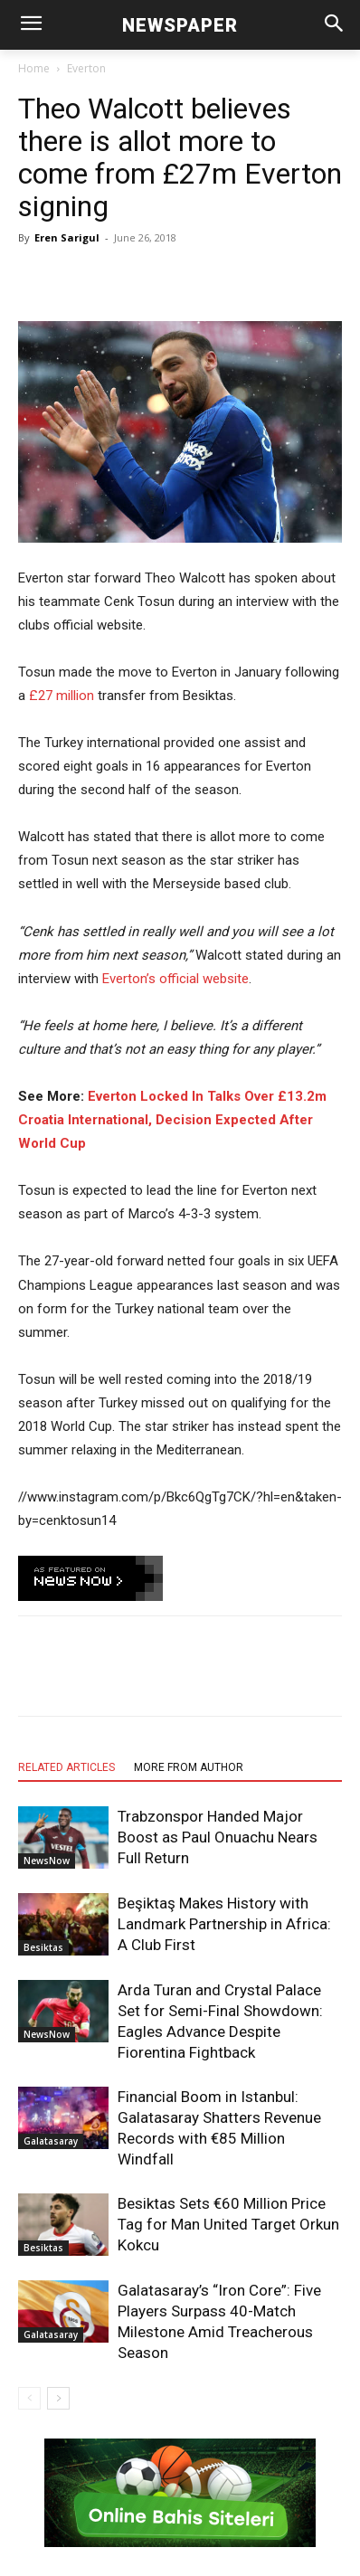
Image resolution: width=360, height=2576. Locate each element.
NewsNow (47, 1860)
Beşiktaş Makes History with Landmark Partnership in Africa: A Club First (224, 1924)
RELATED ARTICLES (66, 1767)
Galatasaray (51, 2141)
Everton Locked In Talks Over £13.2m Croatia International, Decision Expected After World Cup (172, 1119)
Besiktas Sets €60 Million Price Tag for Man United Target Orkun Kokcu (228, 2224)
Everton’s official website (175, 979)
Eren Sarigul (66, 237)
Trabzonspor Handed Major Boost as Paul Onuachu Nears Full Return (217, 1837)
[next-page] (58, 2398)
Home (34, 68)
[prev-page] (29, 2398)
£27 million (61, 695)
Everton (86, 68)
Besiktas (43, 1947)
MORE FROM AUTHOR (188, 1767)
